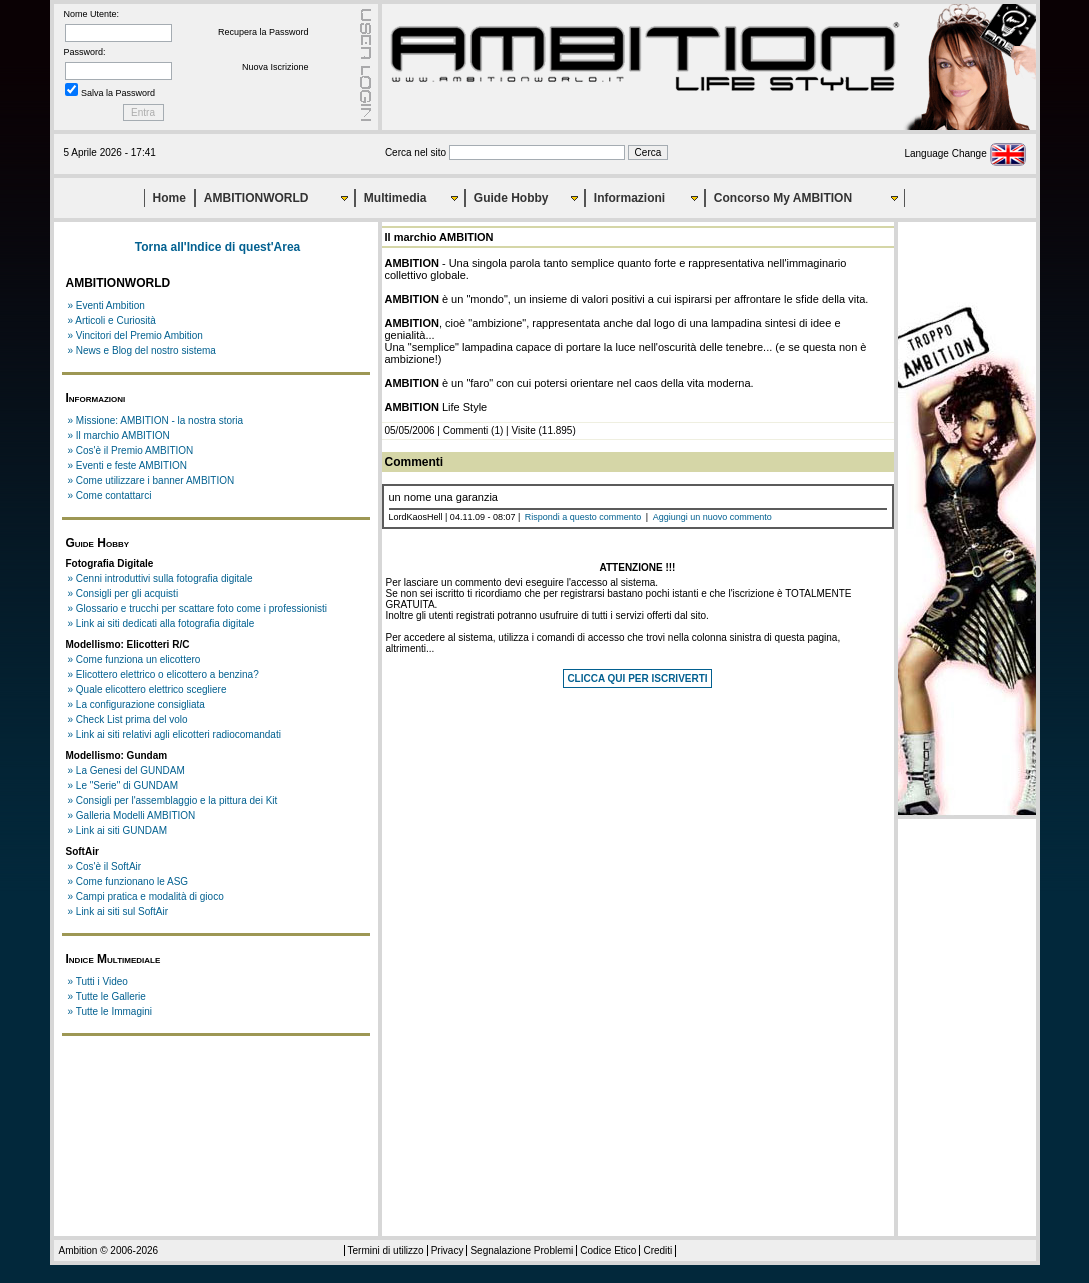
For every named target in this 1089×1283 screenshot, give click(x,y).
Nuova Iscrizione (275, 67)
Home (169, 198)
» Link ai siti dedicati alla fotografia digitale (161, 623)
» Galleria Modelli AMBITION (132, 815)
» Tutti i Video (98, 981)
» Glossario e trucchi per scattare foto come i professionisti (198, 608)
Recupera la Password (263, 32)
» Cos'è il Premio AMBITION (131, 450)
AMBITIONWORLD (256, 198)
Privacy (447, 1250)
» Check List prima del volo (128, 719)
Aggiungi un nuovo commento (712, 517)
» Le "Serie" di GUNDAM (123, 785)
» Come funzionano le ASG (128, 881)
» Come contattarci (110, 495)
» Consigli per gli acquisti (123, 593)
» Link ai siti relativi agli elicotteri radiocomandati (174, 734)
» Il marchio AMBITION (119, 435)
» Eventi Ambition (106, 305)
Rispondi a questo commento (583, 517)
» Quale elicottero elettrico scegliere (147, 689)
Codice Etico (608, 1250)
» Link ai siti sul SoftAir (118, 911)
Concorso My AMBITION (783, 198)
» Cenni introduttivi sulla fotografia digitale (160, 578)
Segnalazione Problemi (521, 1250)
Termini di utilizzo (386, 1250)
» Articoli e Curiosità (112, 320)
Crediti (657, 1250)
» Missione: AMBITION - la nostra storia (156, 420)
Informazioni (629, 198)
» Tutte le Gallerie (107, 996)
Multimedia (395, 198)
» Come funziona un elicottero (134, 659)
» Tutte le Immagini (110, 1011)
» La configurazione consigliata (136, 704)
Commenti (466, 430)
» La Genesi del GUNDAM (126, 770)
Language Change (964, 153)
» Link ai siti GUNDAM (117, 830)
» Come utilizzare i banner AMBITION (151, 480)
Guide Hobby (511, 198)
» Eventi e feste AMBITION (128, 465)
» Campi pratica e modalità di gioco (146, 896)
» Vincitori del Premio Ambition (135, 335)
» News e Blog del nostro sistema (142, 350)
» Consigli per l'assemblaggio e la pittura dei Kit (173, 800)
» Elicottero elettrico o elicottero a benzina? (163, 674)
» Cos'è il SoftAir (105, 866)
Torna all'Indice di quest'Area (218, 247)
